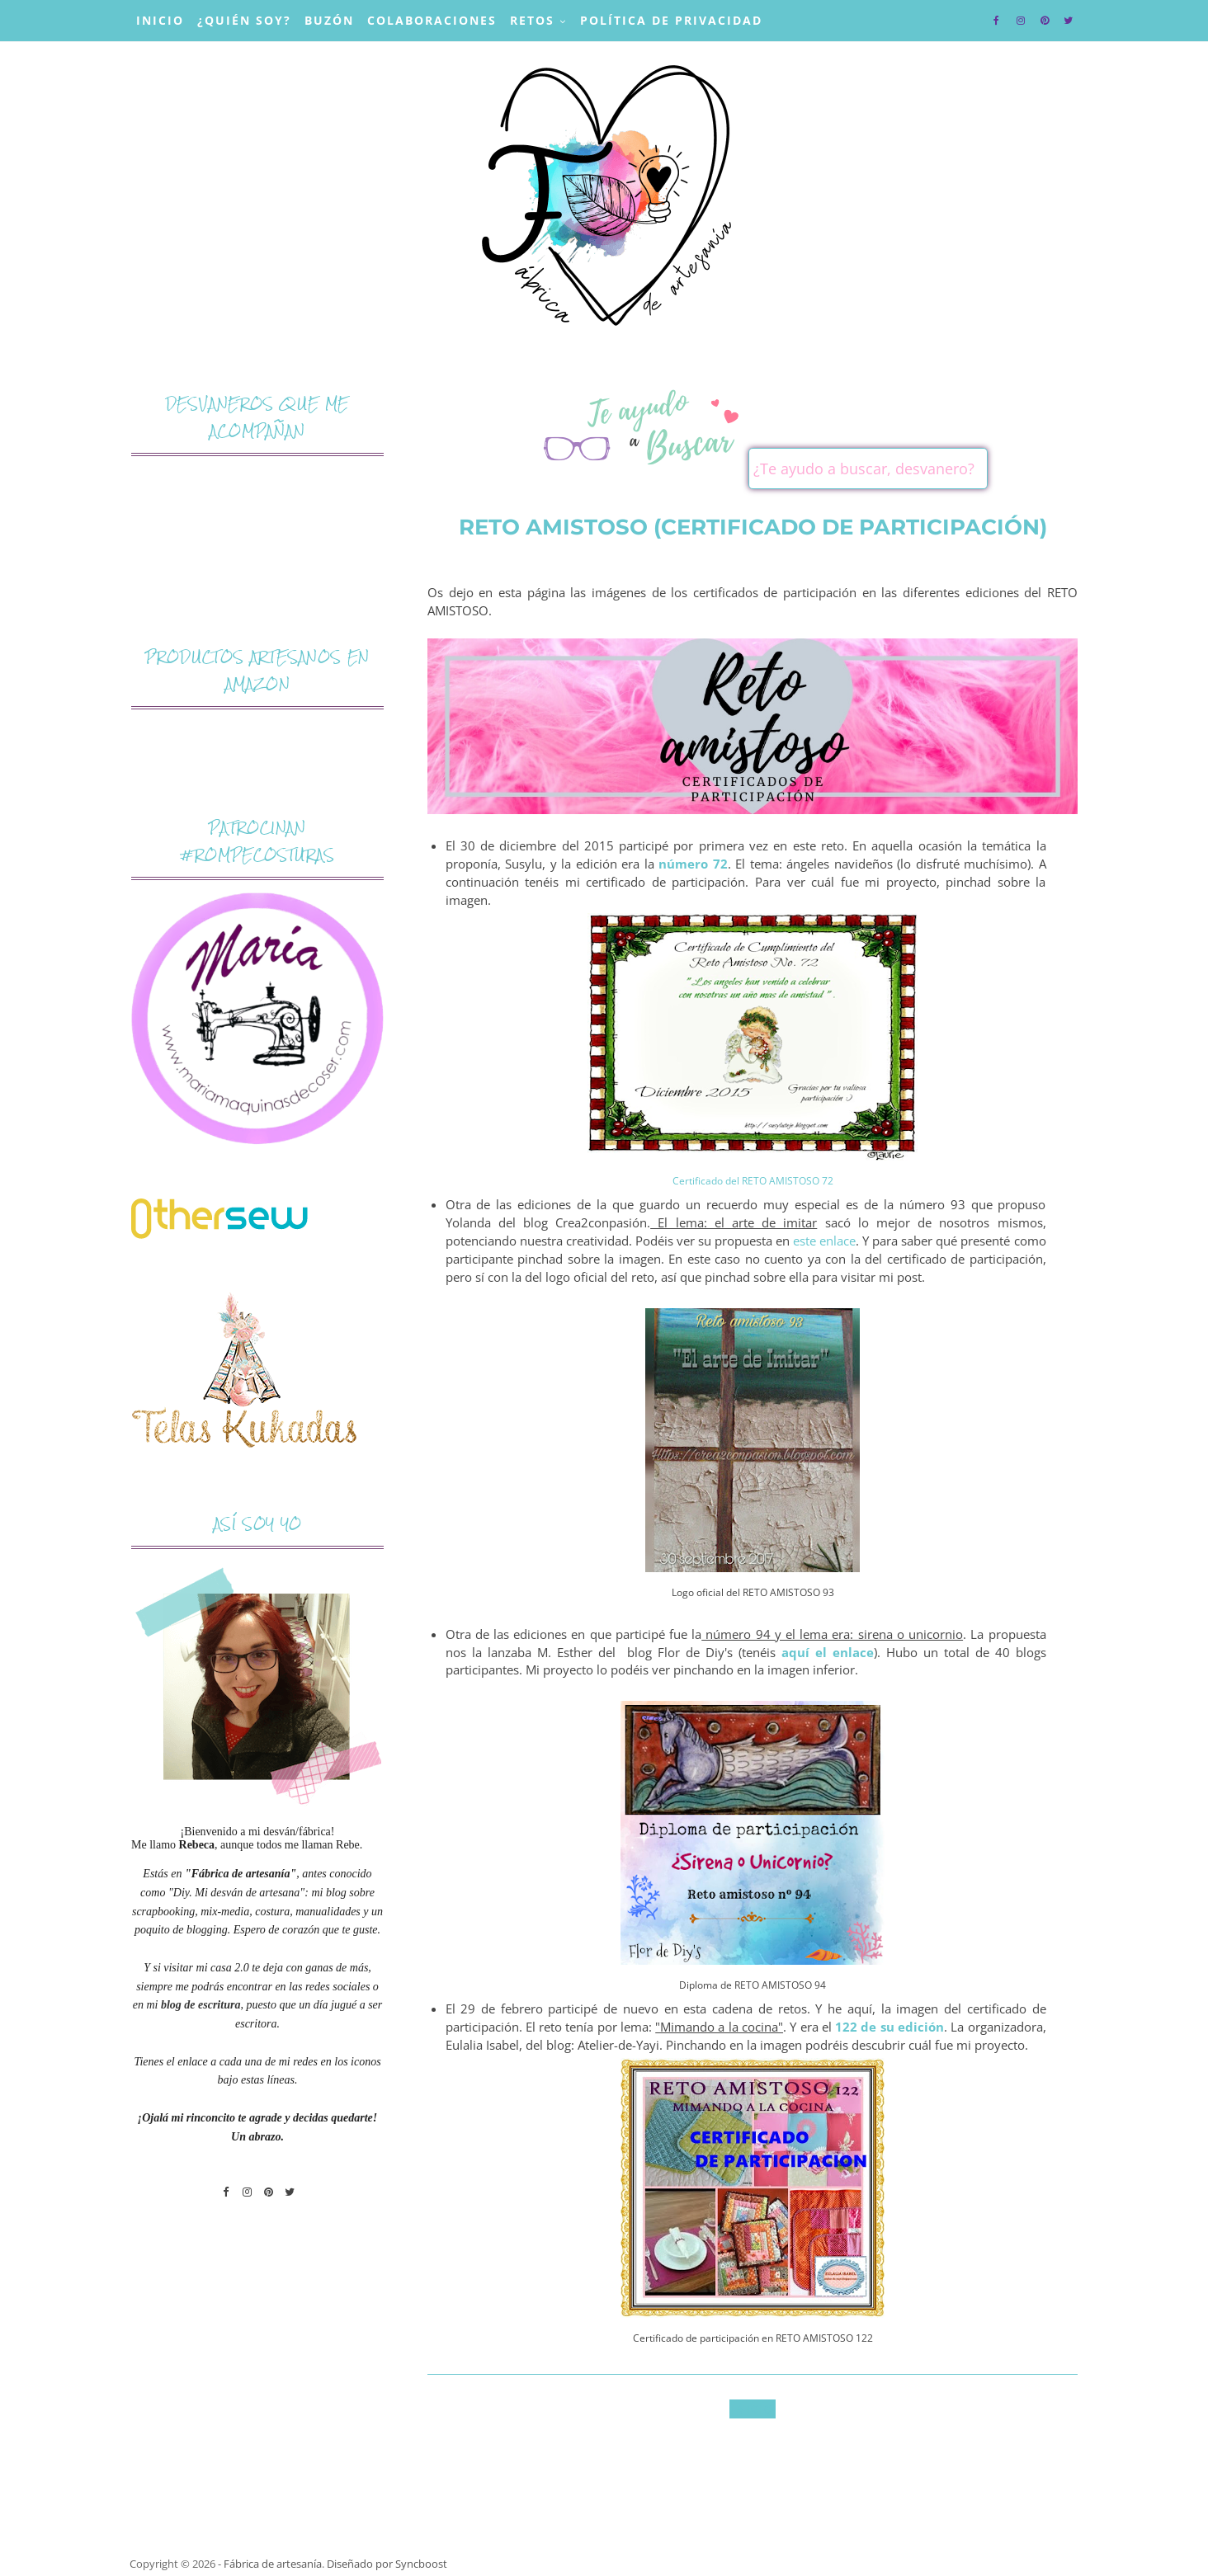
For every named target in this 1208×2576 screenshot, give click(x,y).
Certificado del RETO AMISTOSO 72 (752, 1181)
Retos (532, 20)
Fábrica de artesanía (273, 2563)
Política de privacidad (671, 20)
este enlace (824, 1241)
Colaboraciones (432, 20)
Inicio (160, 20)
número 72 (693, 864)
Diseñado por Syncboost (387, 2563)
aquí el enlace (827, 1652)
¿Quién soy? (244, 20)
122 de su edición (889, 2027)
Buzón (329, 20)
